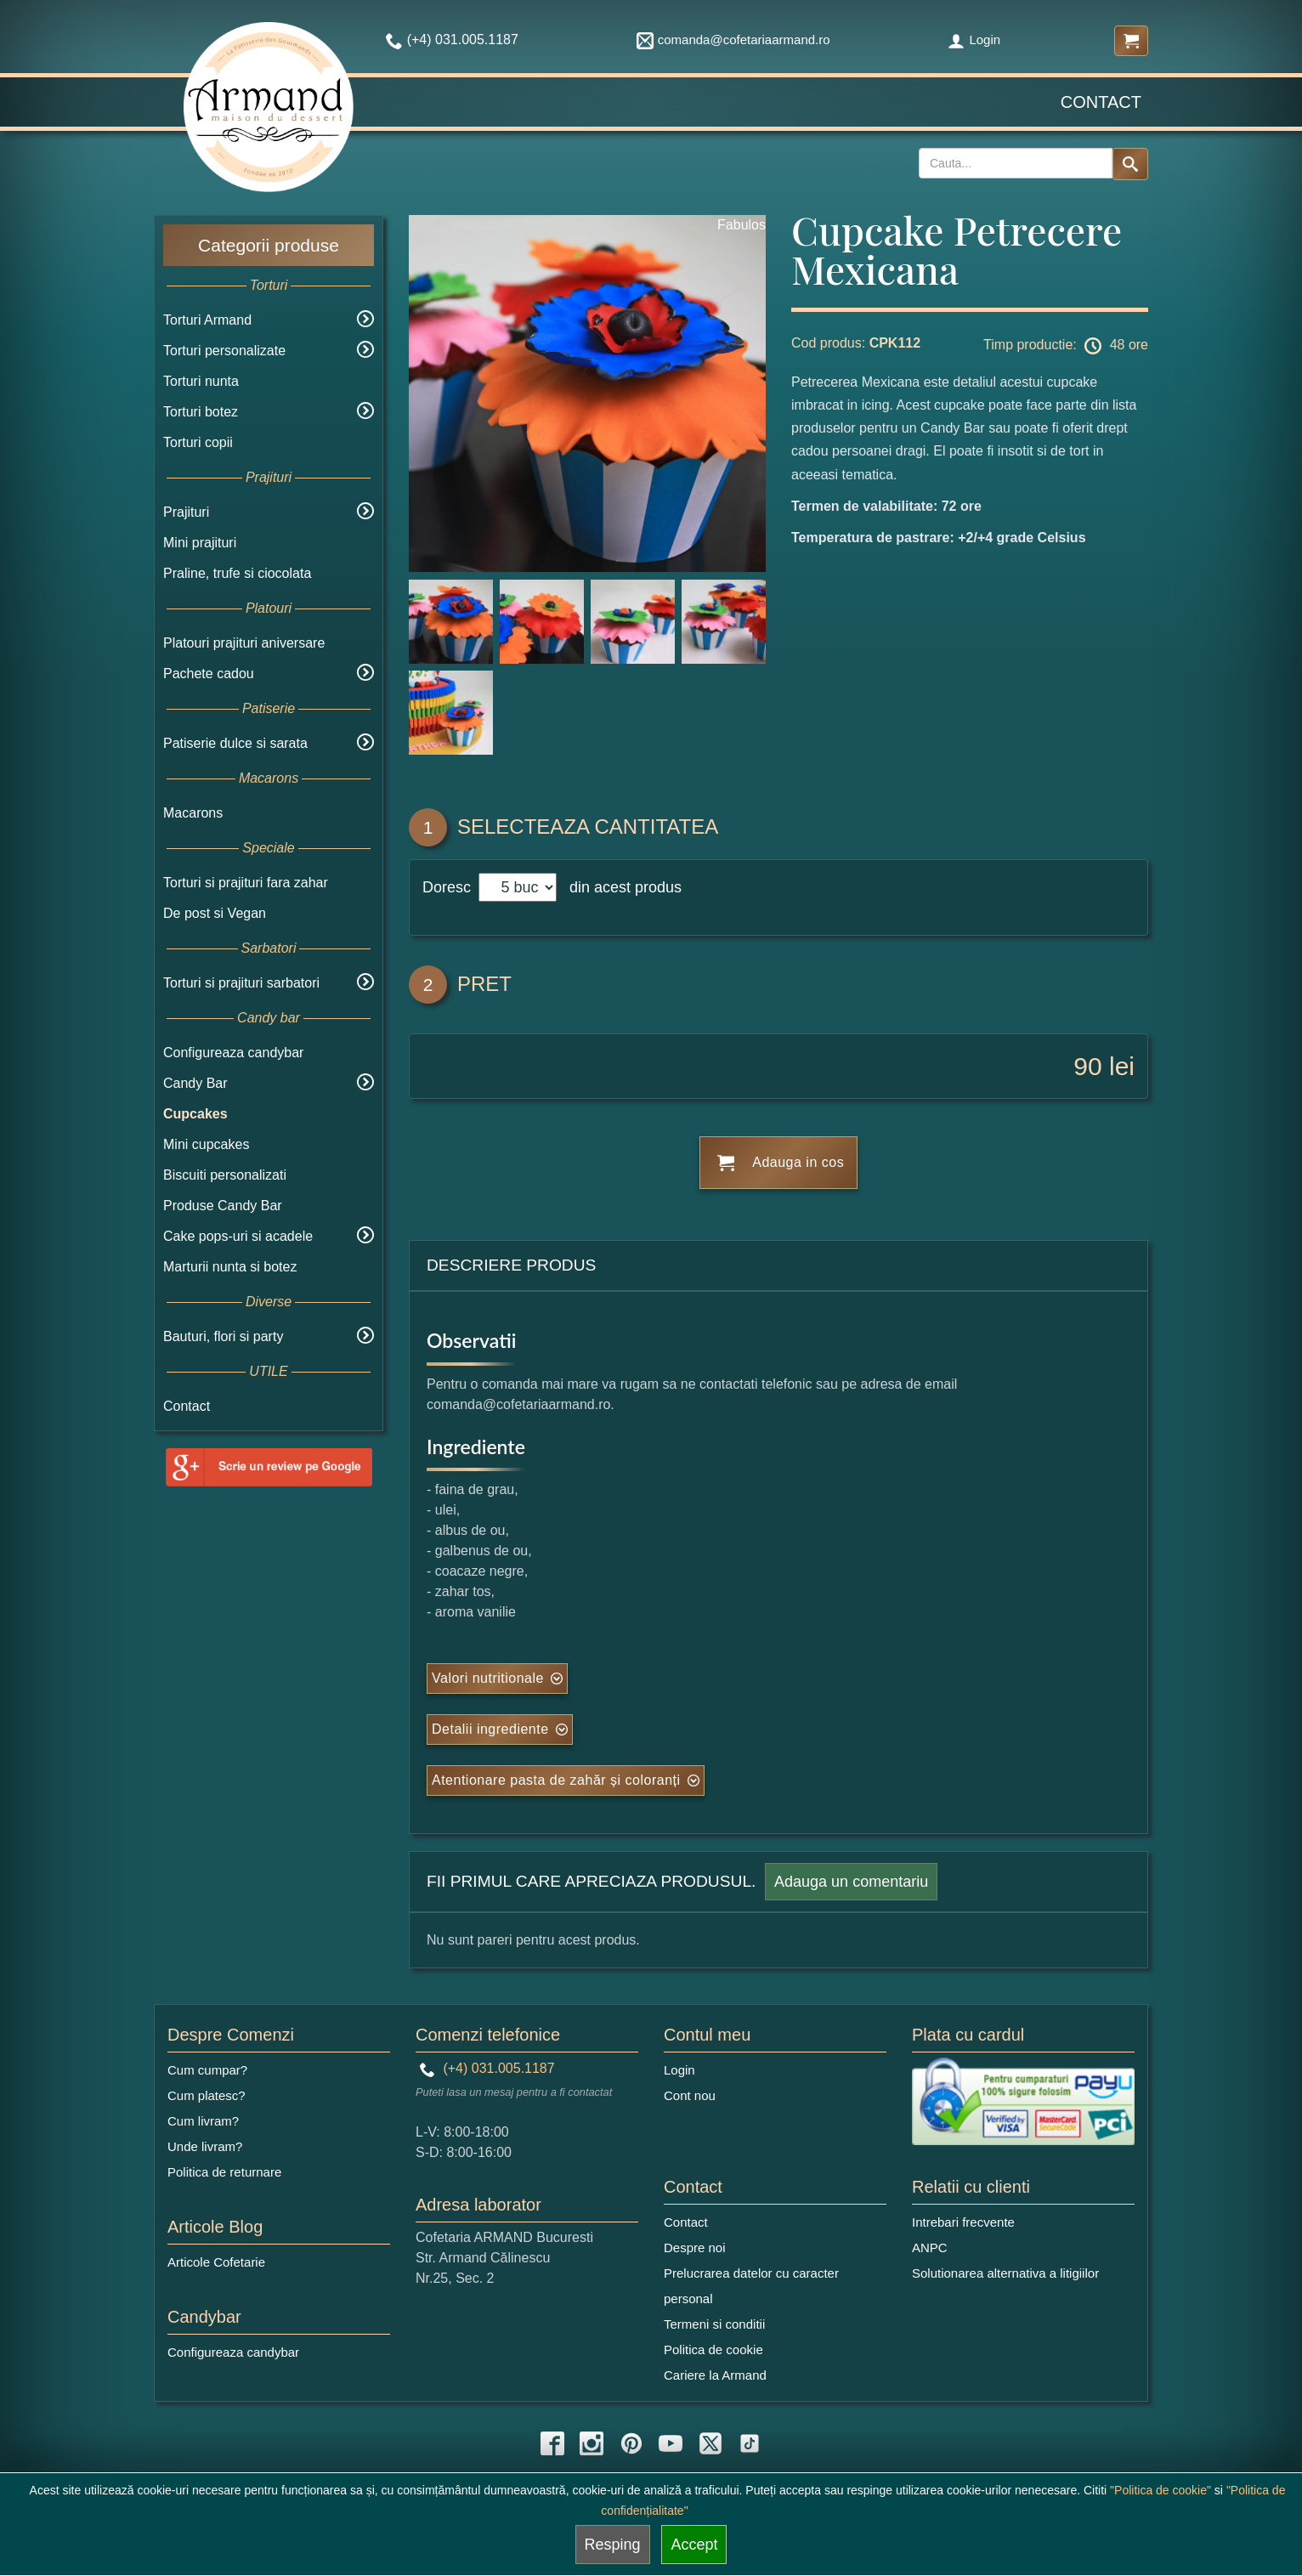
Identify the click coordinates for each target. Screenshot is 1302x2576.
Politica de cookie (713, 2349)
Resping (613, 2544)
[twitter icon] (710, 2443)
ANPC (930, 2247)
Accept (694, 2544)
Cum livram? (203, 2121)
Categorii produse (268, 245)
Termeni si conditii (714, 2324)
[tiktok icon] (749, 2443)
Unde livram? (204, 2146)
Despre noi (695, 2247)
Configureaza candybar (233, 1052)
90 (1087, 1066)
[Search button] (1130, 164)
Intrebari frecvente (963, 2222)
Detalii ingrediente (490, 1729)
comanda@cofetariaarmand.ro (733, 39)
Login (974, 39)
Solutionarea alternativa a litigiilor (1005, 2273)
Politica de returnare (224, 2172)
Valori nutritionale (488, 1678)
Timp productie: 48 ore (1065, 345)
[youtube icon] (670, 2443)
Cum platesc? (206, 2095)
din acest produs (621, 887)
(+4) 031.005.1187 (487, 2068)
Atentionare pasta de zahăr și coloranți (556, 1780)
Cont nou (690, 2095)
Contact (1101, 102)
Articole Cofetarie (216, 2262)
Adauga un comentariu (851, 1881)
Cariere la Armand (715, 2375)
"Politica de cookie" (1160, 2490)
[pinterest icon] (631, 2443)
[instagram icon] (591, 2443)
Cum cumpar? (207, 2070)
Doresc (448, 887)
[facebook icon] (552, 2443)
